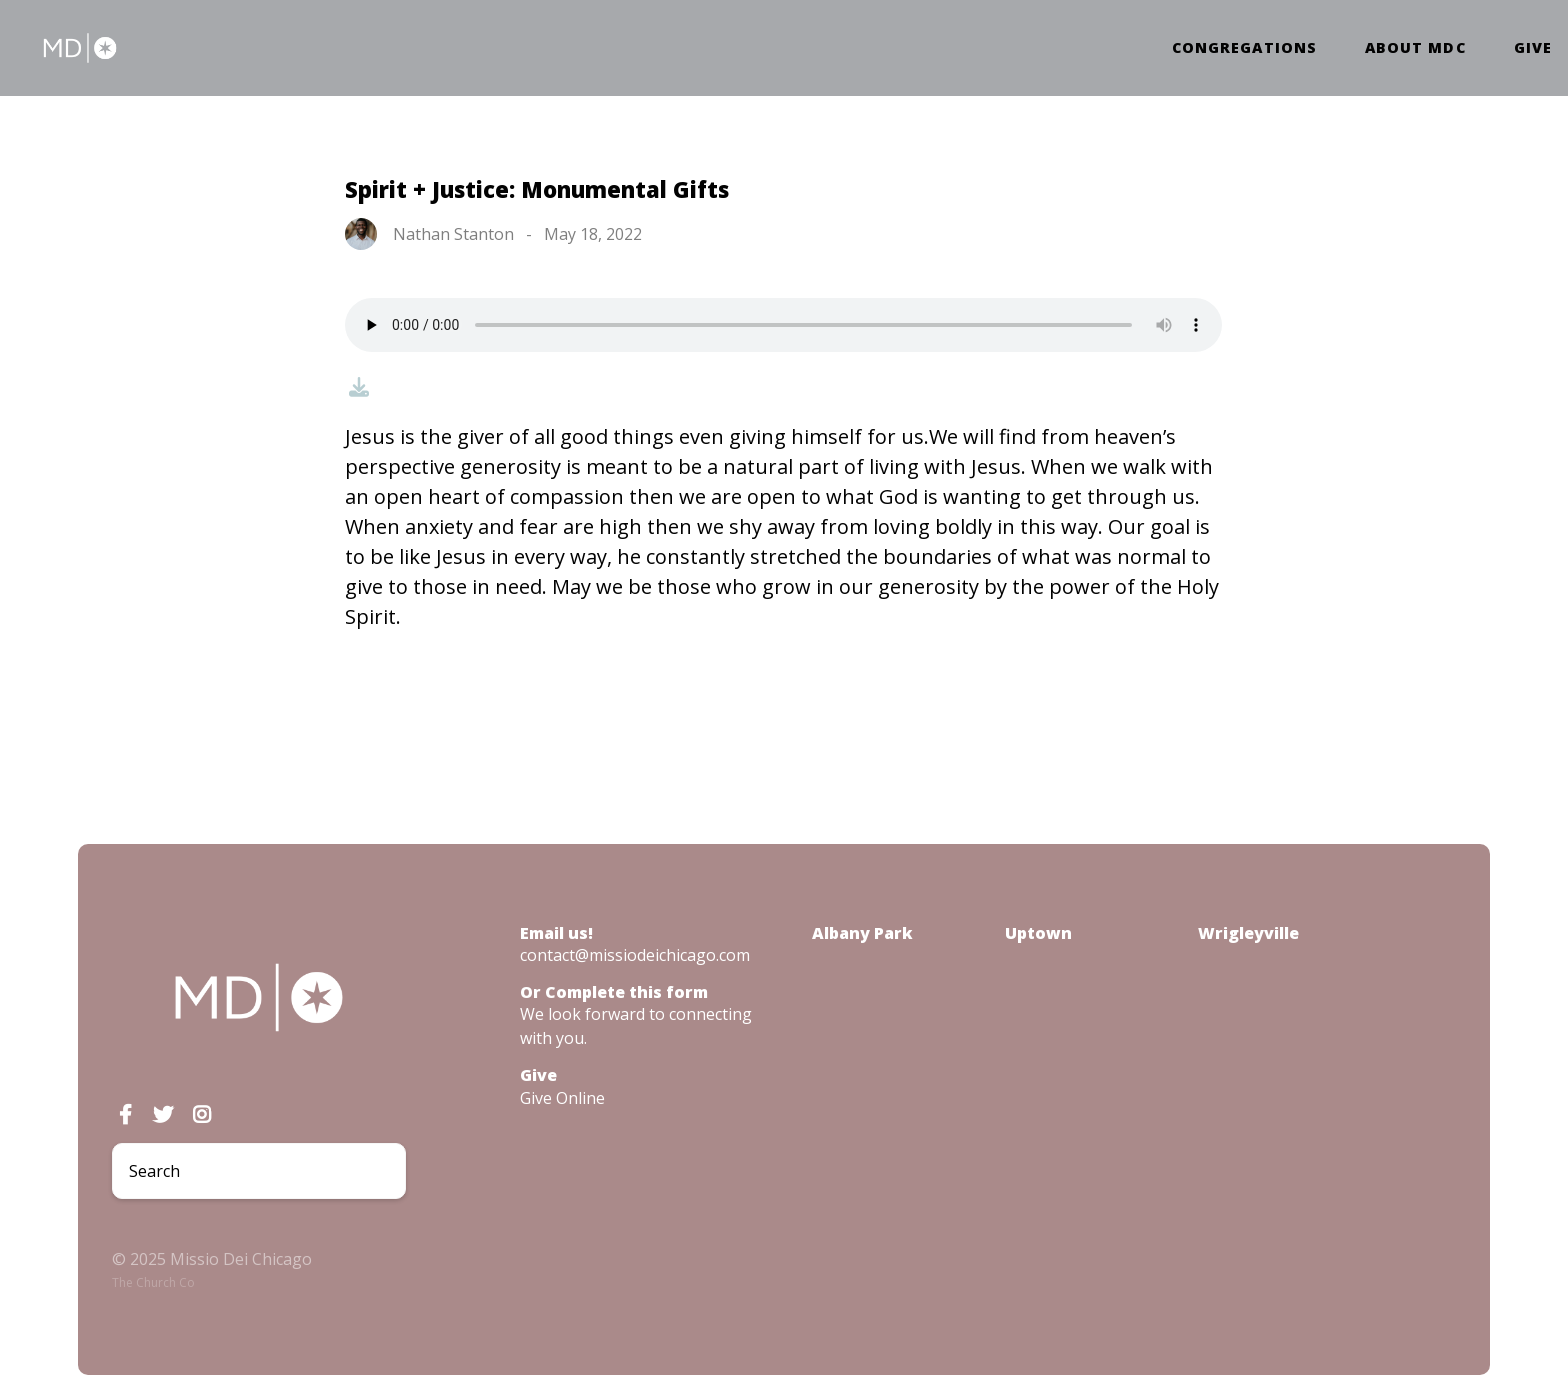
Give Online (562, 1098)
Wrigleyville (1248, 933)
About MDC (1415, 48)
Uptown (1038, 933)
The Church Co (153, 1282)
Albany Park (862, 933)
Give (1533, 48)
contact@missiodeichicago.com (635, 955)
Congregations (1244, 48)
